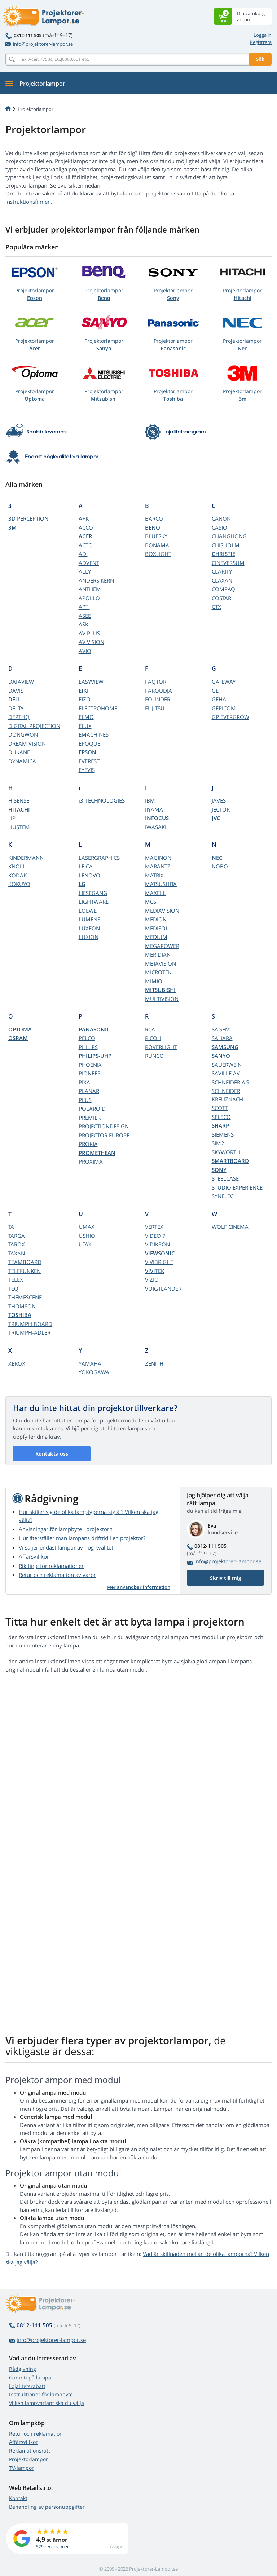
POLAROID (92, 1108)
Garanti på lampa (30, 2377)
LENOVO (89, 875)
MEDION (156, 919)
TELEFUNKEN (24, 1270)
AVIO (85, 651)
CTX (216, 606)
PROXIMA (91, 1161)
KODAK (17, 875)
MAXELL (155, 892)
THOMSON (22, 1306)
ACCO (86, 527)
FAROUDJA (158, 690)
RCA (150, 1029)
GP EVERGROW (230, 716)
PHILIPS (88, 1047)
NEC (217, 857)
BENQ (152, 527)
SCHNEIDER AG (230, 1082)
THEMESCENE (25, 1297)
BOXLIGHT (158, 553)
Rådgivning (22, 2368)
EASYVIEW (91, 681)
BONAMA (157, 545)
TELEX (15, 1279)
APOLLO (89, 598)
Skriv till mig (225, 1577)
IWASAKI (155, 827)
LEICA (86, 866)
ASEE (85, 615)
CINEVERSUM (228, 562)
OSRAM (18, 1038)
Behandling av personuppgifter (47, 2506)
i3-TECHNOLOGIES (102, 800)
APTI (84, 606)
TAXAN (16, 1253)
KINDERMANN (26, 857)
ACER (85, 536)
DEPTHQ (19, 716)
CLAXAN (222, 580)
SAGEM (221, 1029)
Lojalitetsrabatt (27, 2386)
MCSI (151, 901)
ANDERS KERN (96, 580)
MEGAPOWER (162, 945)
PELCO (87, 1038)
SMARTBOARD (230, 1160)
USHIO (87, 1235)
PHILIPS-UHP (95, 1055)
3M (12, 527)
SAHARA (222, 1038)
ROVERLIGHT (161, 1047)
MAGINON (158, 857)
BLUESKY (156, 536)
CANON (221, 518)
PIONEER (90, 1073)
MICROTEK (158, 972)
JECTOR (221, 809)
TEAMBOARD (24, 1261)
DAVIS (15, 690)
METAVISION (160, 963)
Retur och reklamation (36, 2433)
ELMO (86, 716)
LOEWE (88, 910)
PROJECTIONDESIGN (104, 1126)
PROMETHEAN (97, 1152)
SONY (219, 1169)
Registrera (261, 42)
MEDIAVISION (162, 910)
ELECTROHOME (98, 708)
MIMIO (153, 981)
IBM (150, 800)
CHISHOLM (225, 545)
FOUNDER (157, 699)
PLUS (85, 1099)
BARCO (154, 518)
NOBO (220, 866)
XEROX (16, 1363)
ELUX (85, 725)
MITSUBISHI (160, 989)
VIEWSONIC (160, 1253)
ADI (83, 553)
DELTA (16, 708)
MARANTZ (158, 866)
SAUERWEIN (227, 1064)
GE (215, 690)
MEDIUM (156, 936)
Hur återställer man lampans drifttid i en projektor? (82, 1538)
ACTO (86, 545)
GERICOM (224, 708)
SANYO (221, 1055)
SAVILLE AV (226, 1073)
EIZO (85, 699)
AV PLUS (89, 633)
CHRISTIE (223, 553)
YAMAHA (90, 1363)
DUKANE (19, 752)
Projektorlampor (34, 294)
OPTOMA (20, 1029)
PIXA (84, 1082)
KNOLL (17, 866)
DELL (14, 699)
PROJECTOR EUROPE (104, 1135)
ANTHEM (90, 589)
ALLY (85, 571)
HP (12, 818)
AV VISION (91, 642)
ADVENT (89, 562)
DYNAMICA (22, 761)
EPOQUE (89, 743)
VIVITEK (154, 1270)
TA (11, 1226)
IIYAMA (154, 809)
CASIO (219, 527)
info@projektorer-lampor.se (39, 44)
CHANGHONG (229, 536)
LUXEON (89, 928)
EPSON (87, 752)
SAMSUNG (225, 1047)
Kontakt (18, 2498)
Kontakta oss (51, 1453)
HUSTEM (19, 827)
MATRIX (154, 875)
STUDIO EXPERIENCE (237, 1187)
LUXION (88, 936)
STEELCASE (225, 1178)
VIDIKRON (157, 1244)
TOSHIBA (19, 1314)
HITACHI (19, 809)
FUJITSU (154, 708)
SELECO (221, 1116)
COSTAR (221, 598)
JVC (216, 818)
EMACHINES (94, 734)
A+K (84, 518)
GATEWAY (224, 681)
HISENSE (18, 800)
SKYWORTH (226, 1152)
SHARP (220, 1125)
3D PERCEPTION (28, 518)
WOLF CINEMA (230, 1226)
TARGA (16, 1235)
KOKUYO (19, 883)
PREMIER (90, 1117)
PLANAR (89, 1090)
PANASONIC (94, 1029)
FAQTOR (155, 681)
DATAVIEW (21, 681)
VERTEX (154, 1226)
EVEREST (89, 761)
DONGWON (23, 734)
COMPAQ (223, 589)
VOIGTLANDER (163, 1288)
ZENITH (154, 1363)
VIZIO (152, 1279)
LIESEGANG (93, 892)
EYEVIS (87, 769)
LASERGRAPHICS (99, 857)
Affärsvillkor (34, 1556)
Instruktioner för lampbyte (41, 2394)
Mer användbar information (138, 1587)
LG (82, 883)
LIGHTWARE (94, 901)
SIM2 (218, 1143)
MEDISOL (156, 928)
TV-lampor (21, 2467)
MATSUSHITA (161, 883)
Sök (260, 59)
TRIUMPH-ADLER (29, 1332)
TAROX (16, 1244)
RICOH (153, 1038)
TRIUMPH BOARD (30, 1323)
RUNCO (154, 1055)
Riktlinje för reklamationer (51, 1565)
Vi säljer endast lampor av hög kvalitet (66, 1547)
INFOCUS (157, 818)
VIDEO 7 (155, 1235)
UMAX (86, 1226)
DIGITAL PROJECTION (34, 725)
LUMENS (89, 919)
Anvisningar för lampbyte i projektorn (66, 1529)
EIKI (84, 690)
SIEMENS (223, 1134)
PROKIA (88, 1143)
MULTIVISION (162, 998)
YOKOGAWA (94, 1372)
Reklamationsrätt (29, 2450)
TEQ (13, 1288)
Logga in (263, 35)
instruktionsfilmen (28, 201)
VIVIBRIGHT (159, 1261)
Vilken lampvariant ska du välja (46, 2403)
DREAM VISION (27, 743)
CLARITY (222, 571)
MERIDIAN (158, 954)
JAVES (219, 800)
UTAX (85, 1244)
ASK (83, 624)
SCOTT (220, 1107)
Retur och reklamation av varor (57, 1574)
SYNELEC (222, 1196)
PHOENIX (90, 1064)
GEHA (219, 699)
